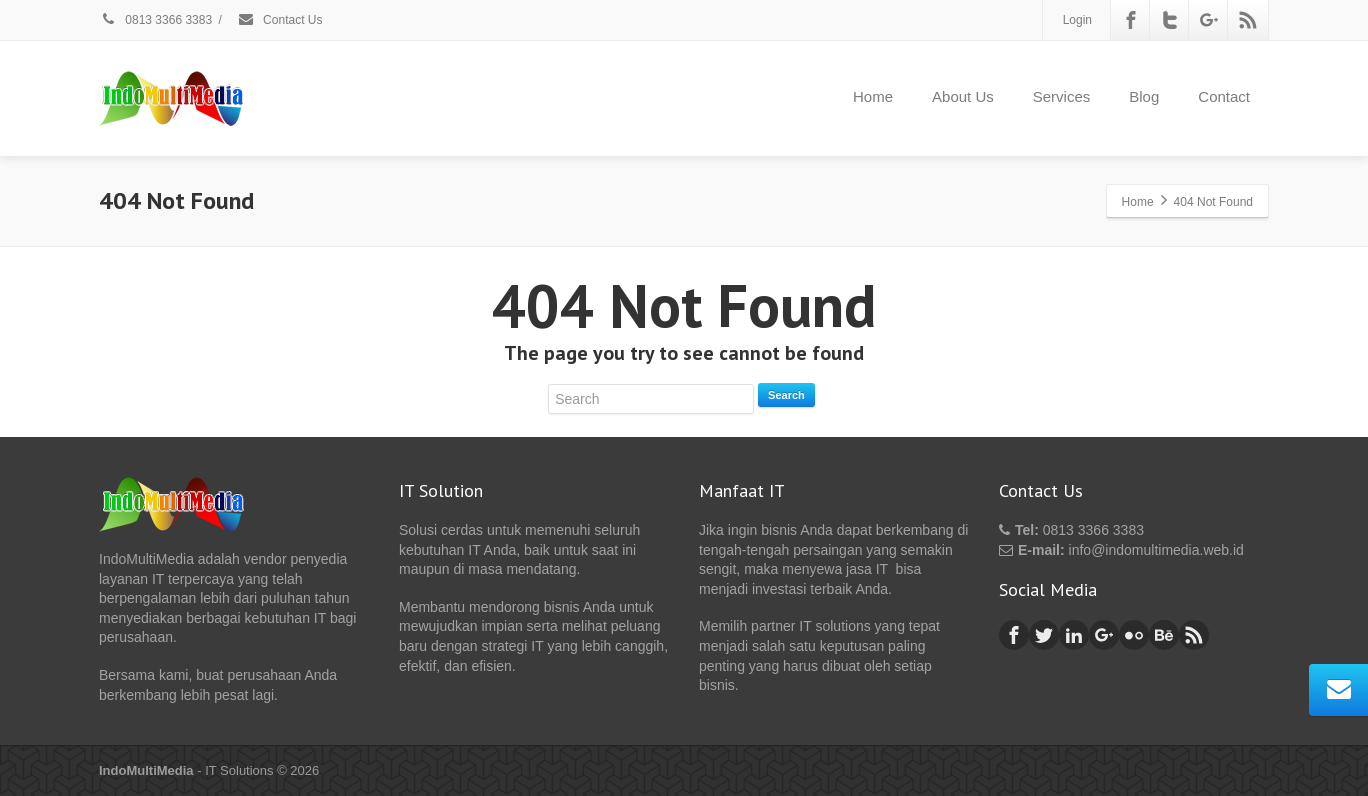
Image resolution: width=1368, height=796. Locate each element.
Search (786, 395)
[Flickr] (1134, 635)
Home (873, 96)
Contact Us (280, 20)
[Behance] (1164, 635)
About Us (963, 96)
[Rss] (1248, 20)
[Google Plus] (1209, 20)
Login (1077, 20)
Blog (1144, 96)
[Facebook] (1131, 20)
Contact (1224, 96)
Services (1062, 96)
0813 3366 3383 (155, 20)
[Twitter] (1170, 20)
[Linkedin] (1074, 635)
